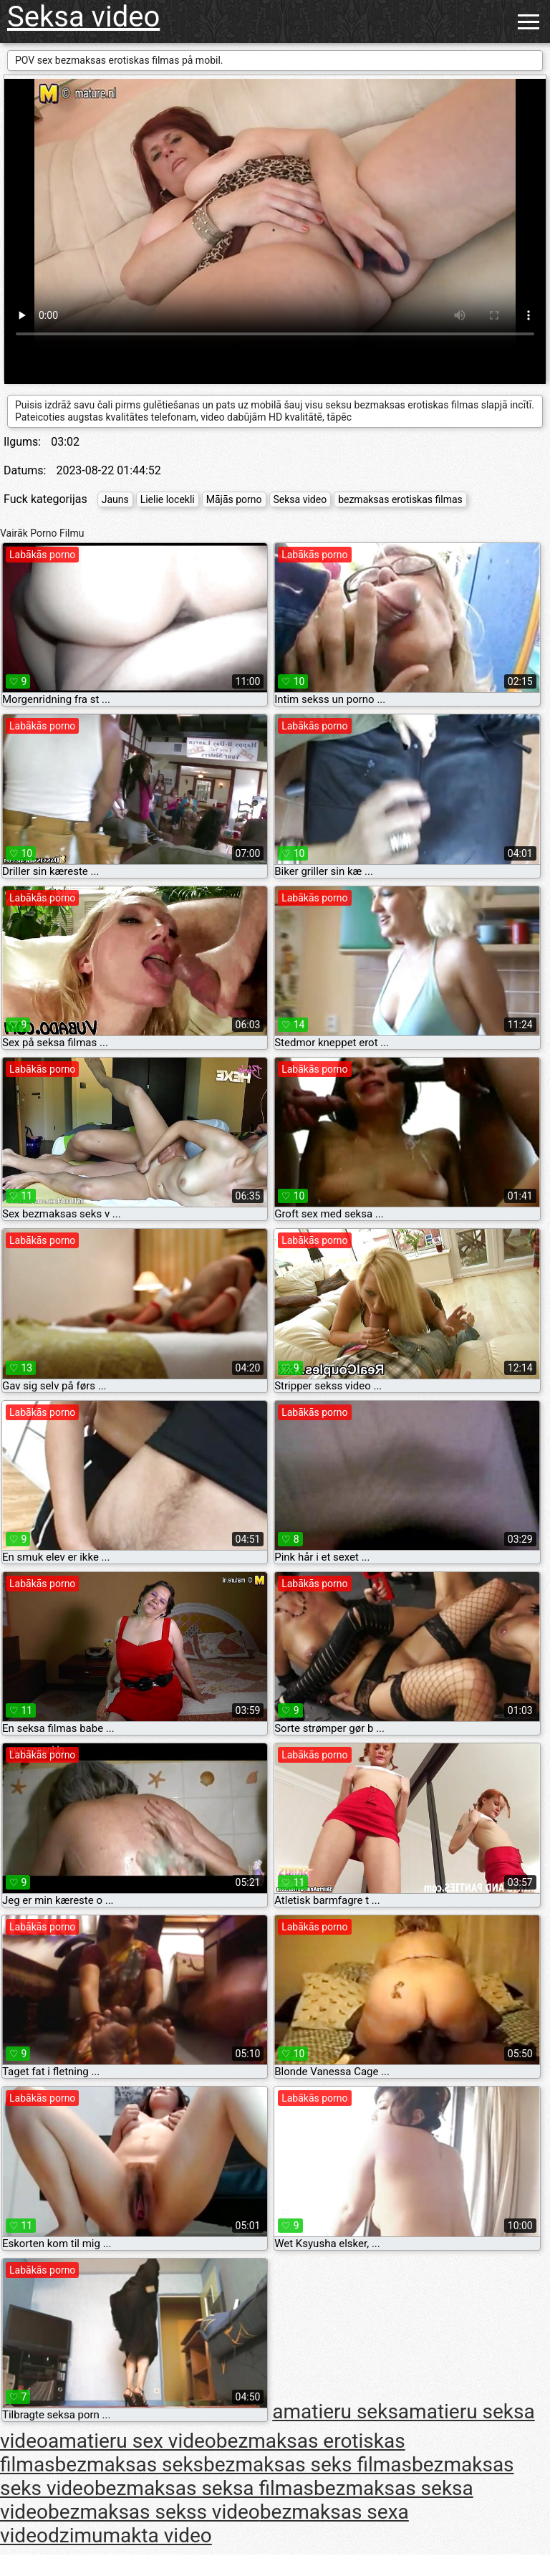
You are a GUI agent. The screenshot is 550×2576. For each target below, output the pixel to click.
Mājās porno (234, 499)
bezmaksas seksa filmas (204, 2488)
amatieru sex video (132, 2441)
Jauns (115, 499)
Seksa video (83, 17)
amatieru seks (335, 2411)
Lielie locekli (167, 499)
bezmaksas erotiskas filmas (400, 499)
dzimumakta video (130, 2535)
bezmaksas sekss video (154, 2512)
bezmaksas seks (129, 2464)
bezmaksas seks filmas (307, 2464)
